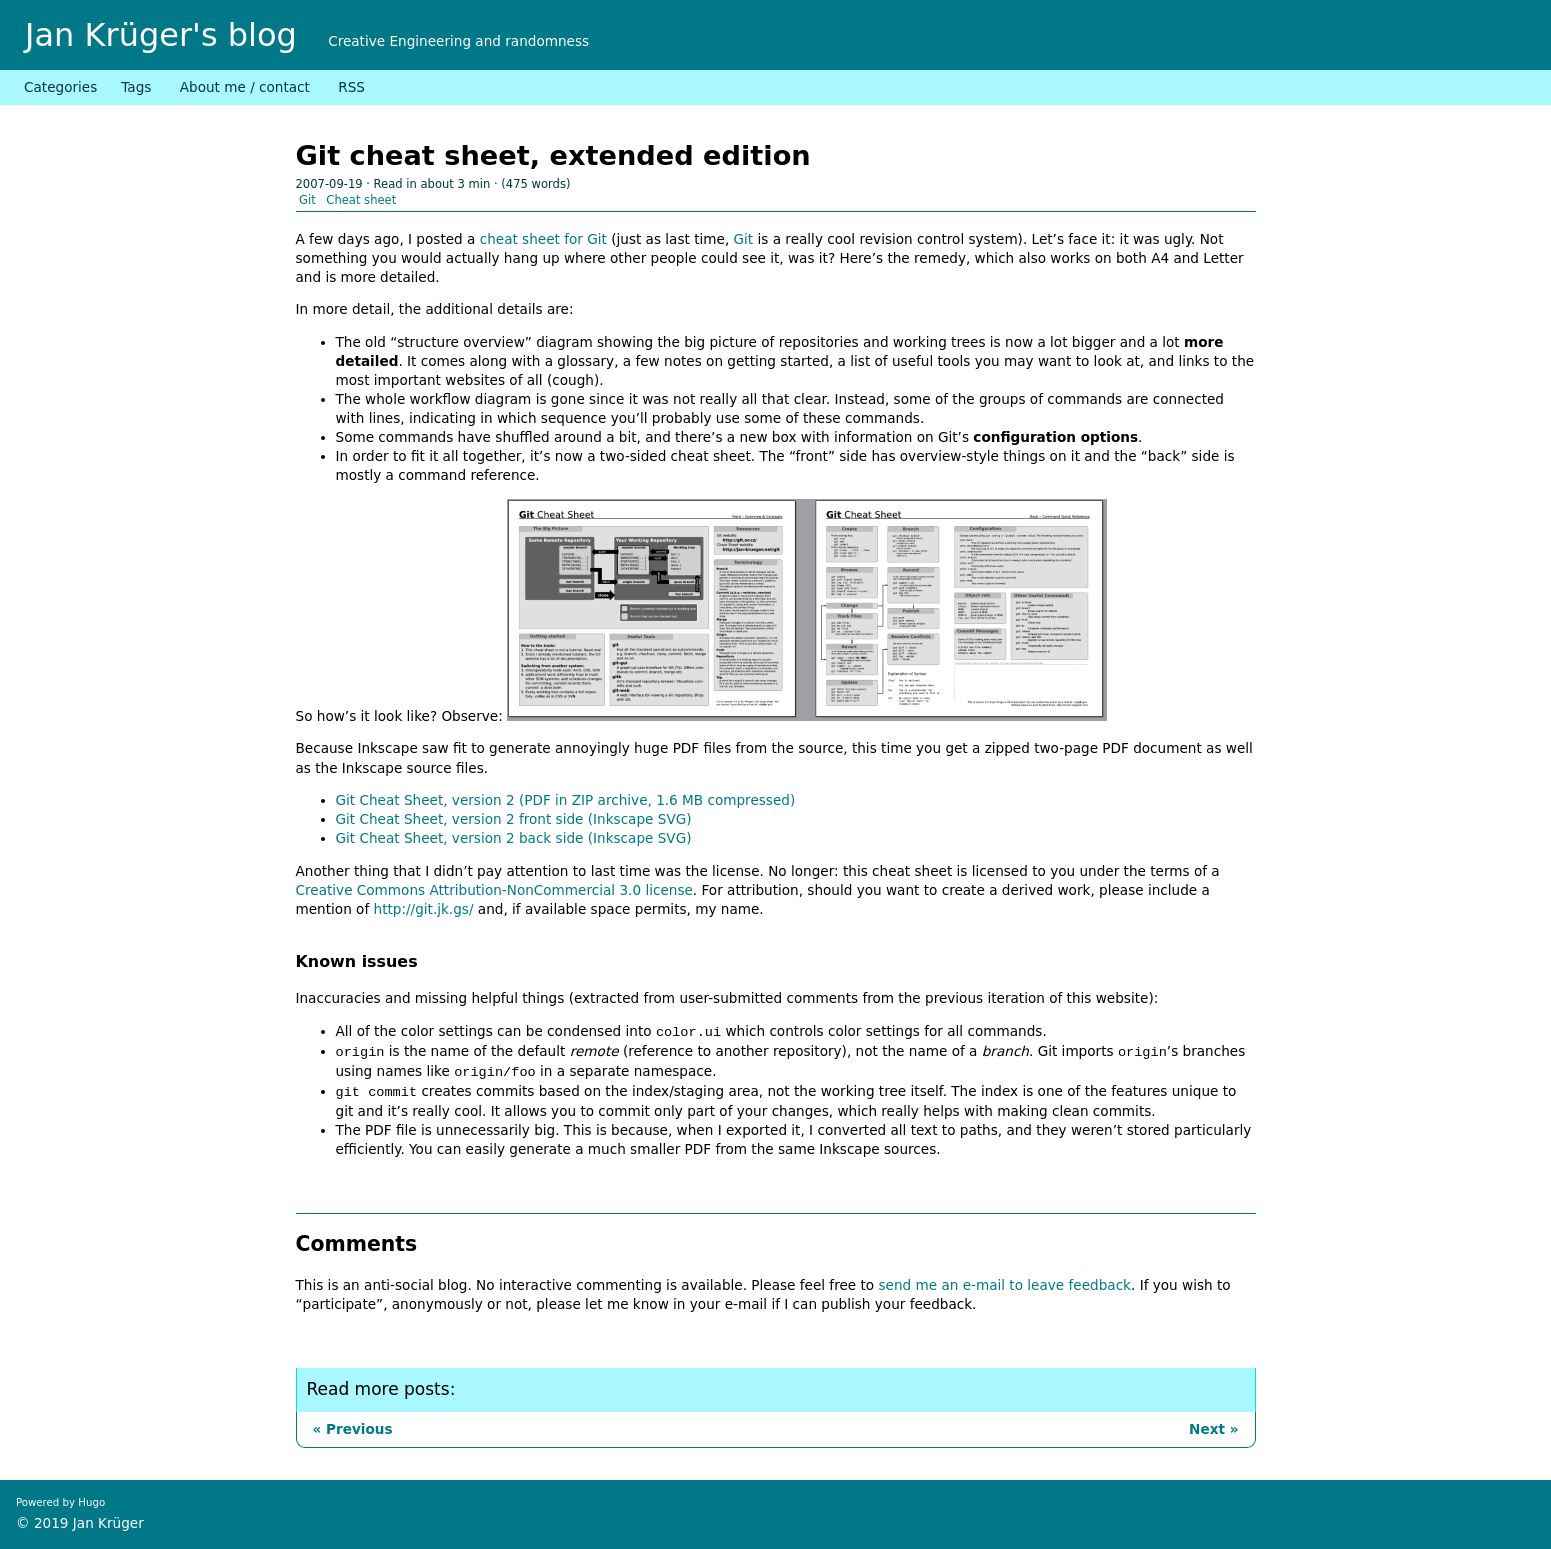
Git (307, 200)
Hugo (91, 1502)
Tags (136, 87)
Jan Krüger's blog (161, 35)
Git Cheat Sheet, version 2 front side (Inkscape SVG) (514, 819)
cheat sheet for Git (543, 239)
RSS (351, 87)
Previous (356, 1429)
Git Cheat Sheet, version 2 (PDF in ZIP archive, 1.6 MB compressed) (566, 800)
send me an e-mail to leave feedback (1004, 1285)
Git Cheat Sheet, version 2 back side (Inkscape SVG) (514, 838)
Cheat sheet (361, 200)
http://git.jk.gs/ (424, 909)
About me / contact (245, 87)
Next (1209, 1429)
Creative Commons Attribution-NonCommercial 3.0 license (494, 890)
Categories (60, 87)
